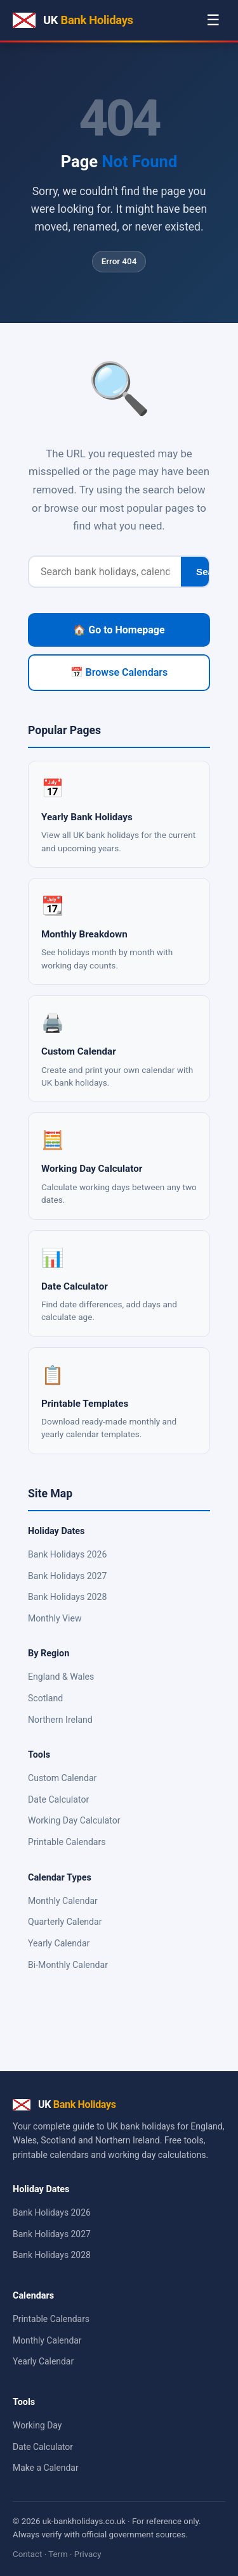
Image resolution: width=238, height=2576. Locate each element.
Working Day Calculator (74, 1820)
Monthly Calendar (63, 1901)
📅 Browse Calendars (119, 672)
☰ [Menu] (213, 20)
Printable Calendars (67, 1842)
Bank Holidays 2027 (67, 1576)
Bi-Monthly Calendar (68, 1965)
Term (57, 2554)
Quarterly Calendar (65, 1922)
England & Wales (61, 1677)
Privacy (88, 2554)
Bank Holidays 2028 (67, 1597)
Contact (27, 2554)
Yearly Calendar (58, 1943)
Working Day (37, 2425)
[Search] (105, 572)
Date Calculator (58, 1799)
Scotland (45, 1698)
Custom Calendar (62, 1778)
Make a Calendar (46, 2468)
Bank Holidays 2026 (67, 1554)
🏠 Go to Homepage (118, 630)
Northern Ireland (60, 1720)
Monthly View (54, 1618)
